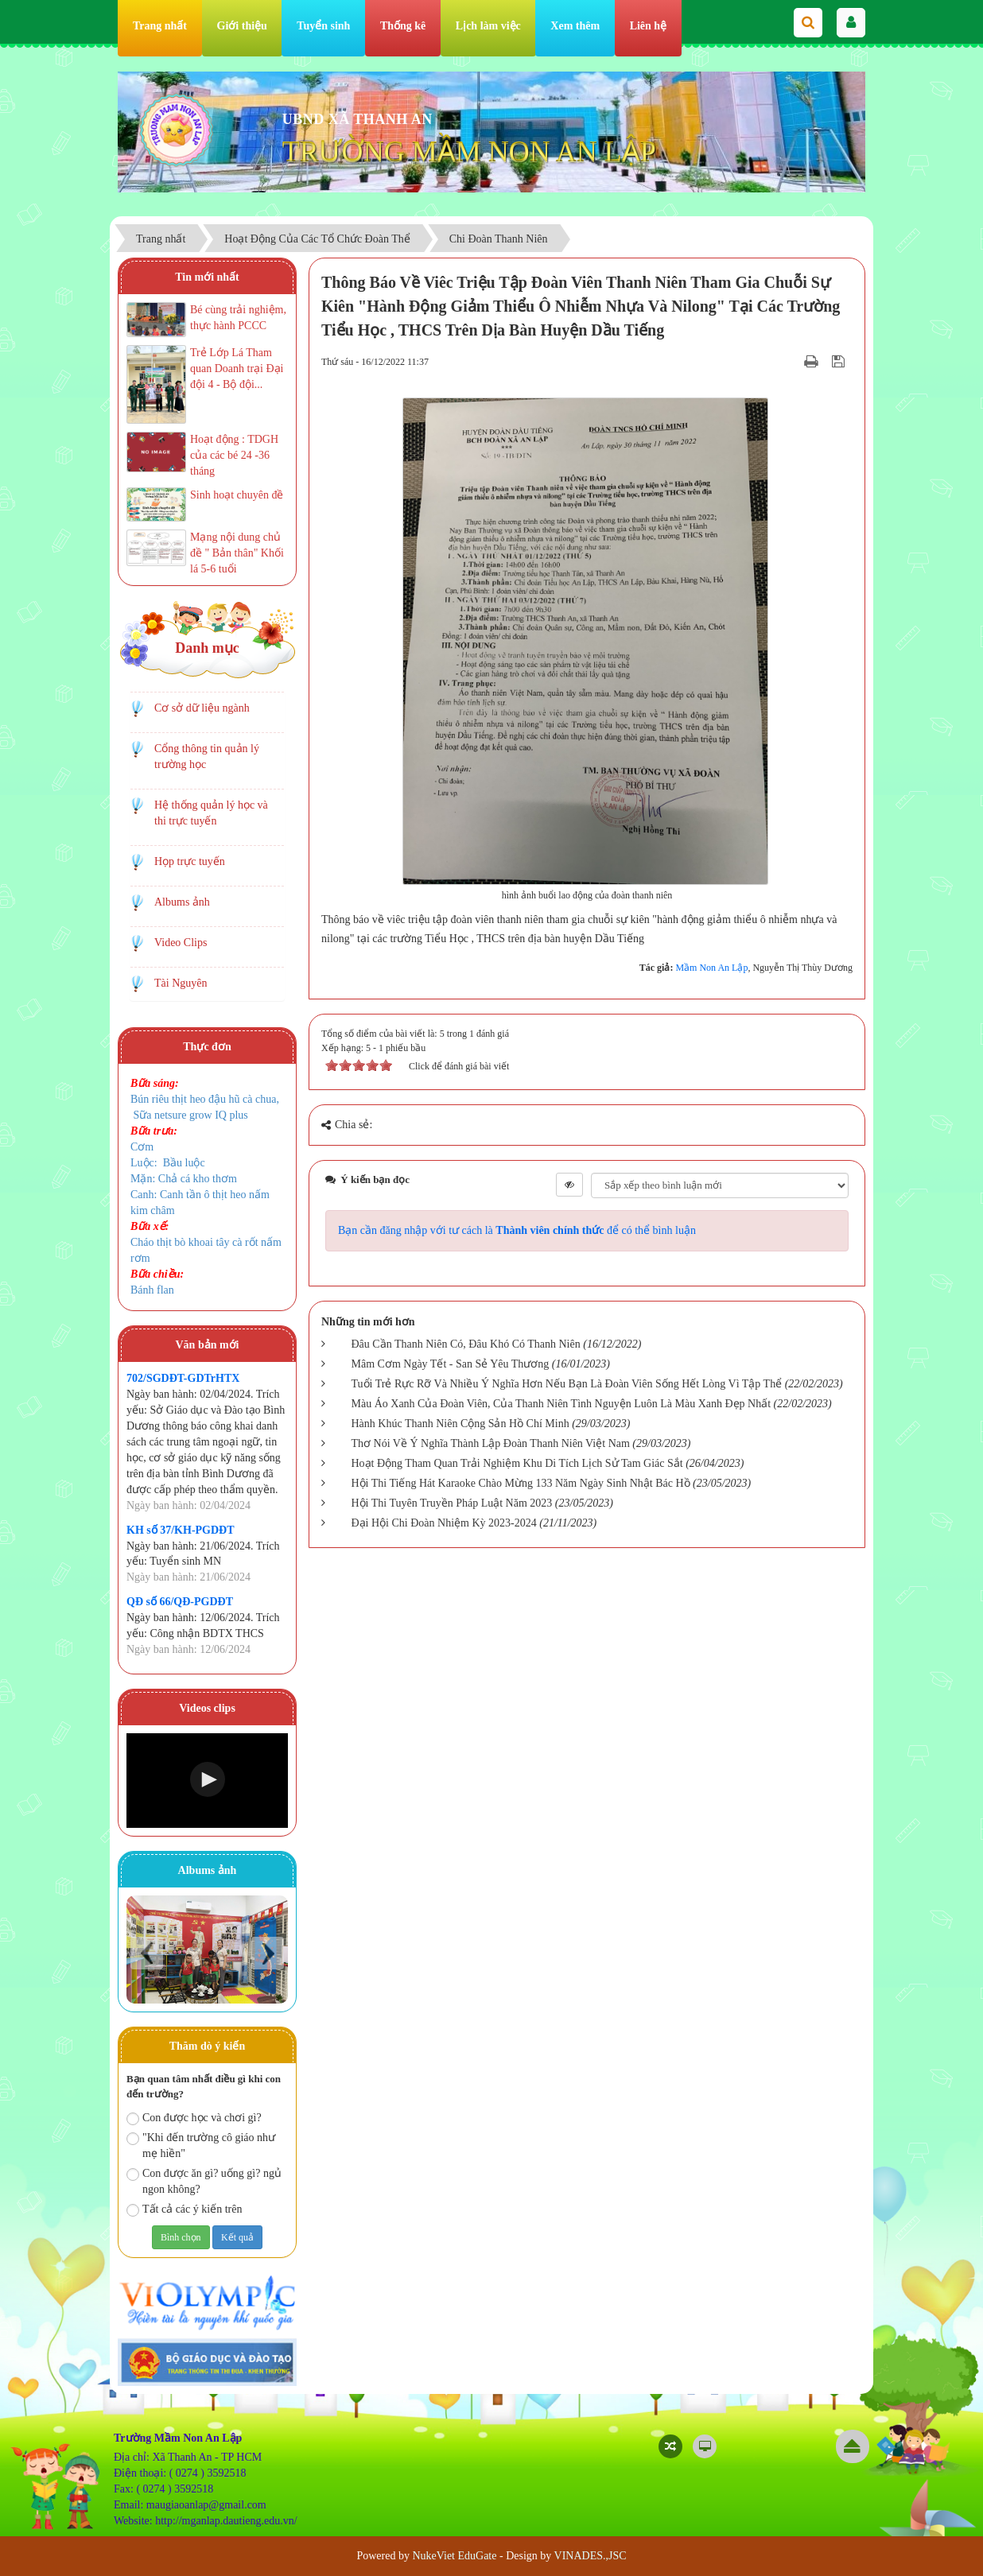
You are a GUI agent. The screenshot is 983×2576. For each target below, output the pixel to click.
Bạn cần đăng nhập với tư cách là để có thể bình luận (517, 1230)
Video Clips (180, 943)
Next (267, 1953)
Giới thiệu (242, 26)
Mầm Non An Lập (711, 967)
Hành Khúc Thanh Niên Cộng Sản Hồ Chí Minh (460, 1424)
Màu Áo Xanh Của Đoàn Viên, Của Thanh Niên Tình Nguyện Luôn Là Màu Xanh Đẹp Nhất (561, 1404)
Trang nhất (160, 26)
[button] (207, 1779)
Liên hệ (648, 26)
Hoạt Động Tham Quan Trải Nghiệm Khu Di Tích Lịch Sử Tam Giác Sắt (517, 1463)
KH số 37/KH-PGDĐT (180, 1530)
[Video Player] (207, 1780)
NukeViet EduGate (454, 2556)
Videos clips (207, 1708)
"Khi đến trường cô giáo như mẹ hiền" (200, 2145)
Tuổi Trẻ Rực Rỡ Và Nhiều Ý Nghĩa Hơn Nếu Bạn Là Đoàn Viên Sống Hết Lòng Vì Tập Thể (567, 1384)
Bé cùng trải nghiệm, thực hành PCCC (238, 318)
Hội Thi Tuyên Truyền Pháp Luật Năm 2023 (452, 1503)
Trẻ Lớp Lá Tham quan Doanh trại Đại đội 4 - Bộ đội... (236, 368)
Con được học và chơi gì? (194, 2118)
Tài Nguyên (180, 983)
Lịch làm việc (488, 26)
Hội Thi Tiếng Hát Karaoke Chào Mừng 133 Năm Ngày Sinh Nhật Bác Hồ (521, 1483)
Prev (146, 1953)
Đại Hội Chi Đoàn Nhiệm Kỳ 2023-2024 (444, 1523)
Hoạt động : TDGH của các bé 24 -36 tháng (234, 455)
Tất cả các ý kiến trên (184, 2210)
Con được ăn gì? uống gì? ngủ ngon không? (204, 2181)
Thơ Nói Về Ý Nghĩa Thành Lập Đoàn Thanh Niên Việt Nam (491, 1443)
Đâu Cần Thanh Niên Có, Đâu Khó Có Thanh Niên (466, 1344)
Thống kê (402, 26)
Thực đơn (207, 1047)
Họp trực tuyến (189, 861)
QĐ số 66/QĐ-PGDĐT (179, 1602)
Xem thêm (575, 26)
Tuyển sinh (323, 26)
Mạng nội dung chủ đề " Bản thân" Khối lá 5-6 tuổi (237, 553)
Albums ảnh (182, 902)
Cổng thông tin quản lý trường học (206, 756)
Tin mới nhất (207, 277)
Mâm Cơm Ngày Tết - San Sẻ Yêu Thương (451, 1364)
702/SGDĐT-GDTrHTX (182, 1378)
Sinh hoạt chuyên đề (237, 495)
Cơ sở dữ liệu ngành (202, 708)
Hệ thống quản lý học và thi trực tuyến (211, 813)
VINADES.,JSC (590, 2556)
